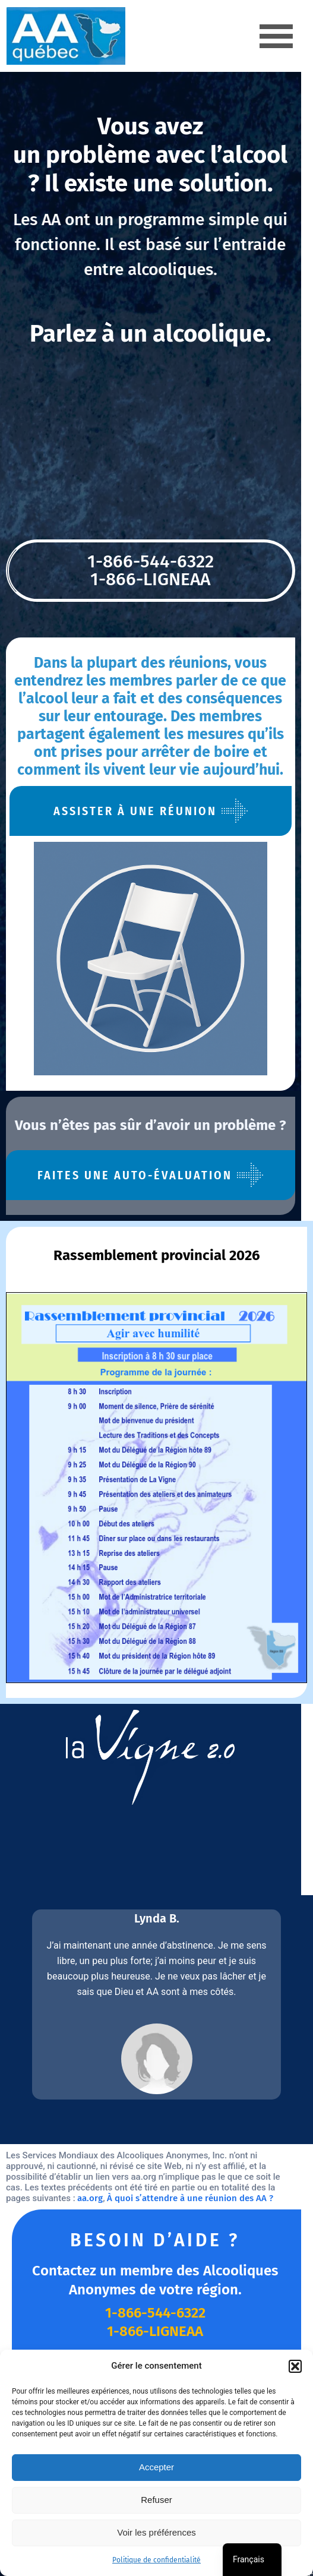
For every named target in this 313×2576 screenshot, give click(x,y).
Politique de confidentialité (156, 2560)
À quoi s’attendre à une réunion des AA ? (119, 2176)
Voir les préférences (156, 2532)
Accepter (156, 2467)
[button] (295, 2366)
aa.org (18, 2176)
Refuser (156, 2500)
